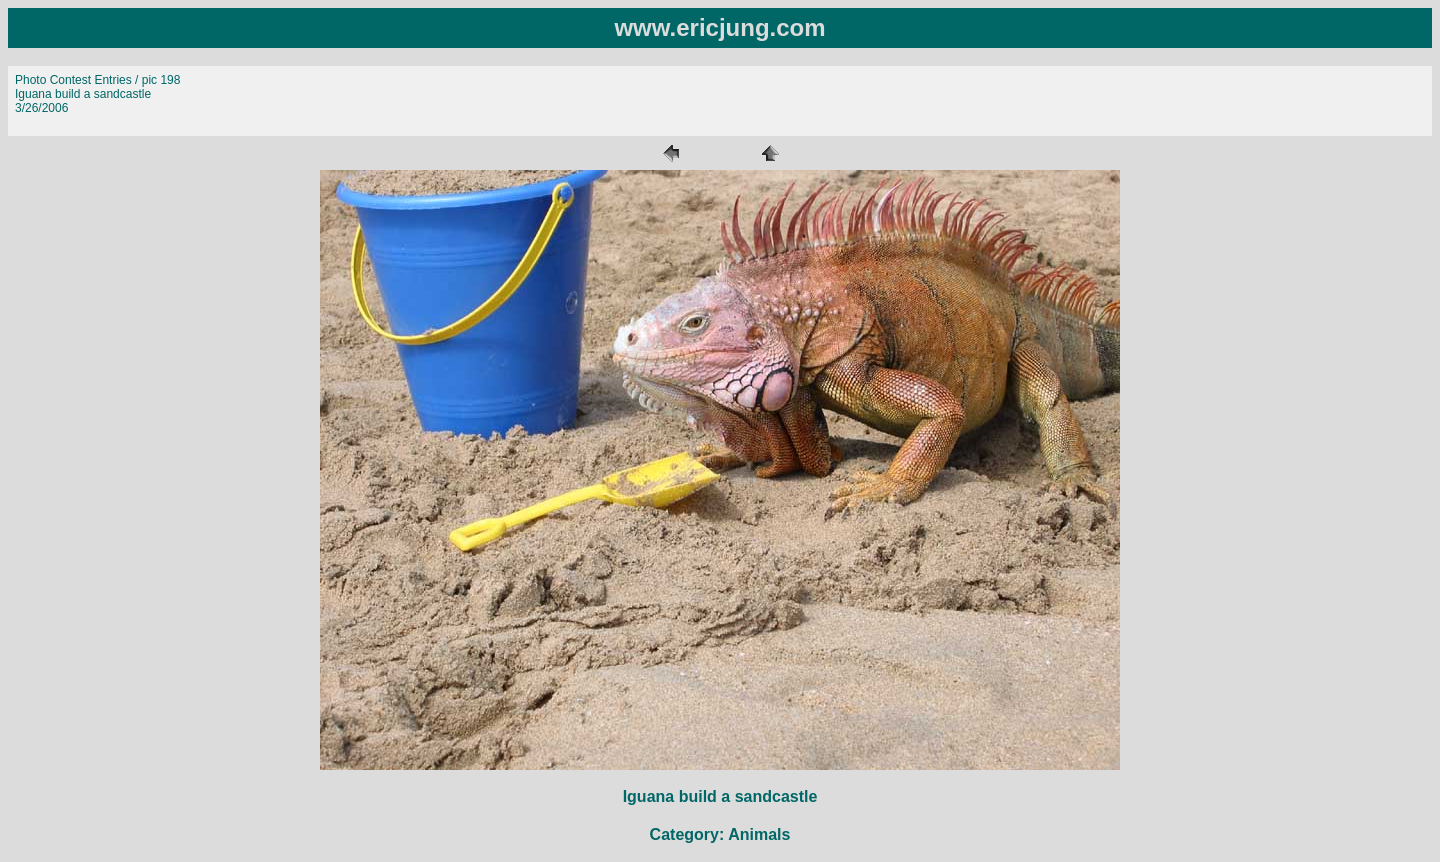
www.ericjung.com (719, 27)
